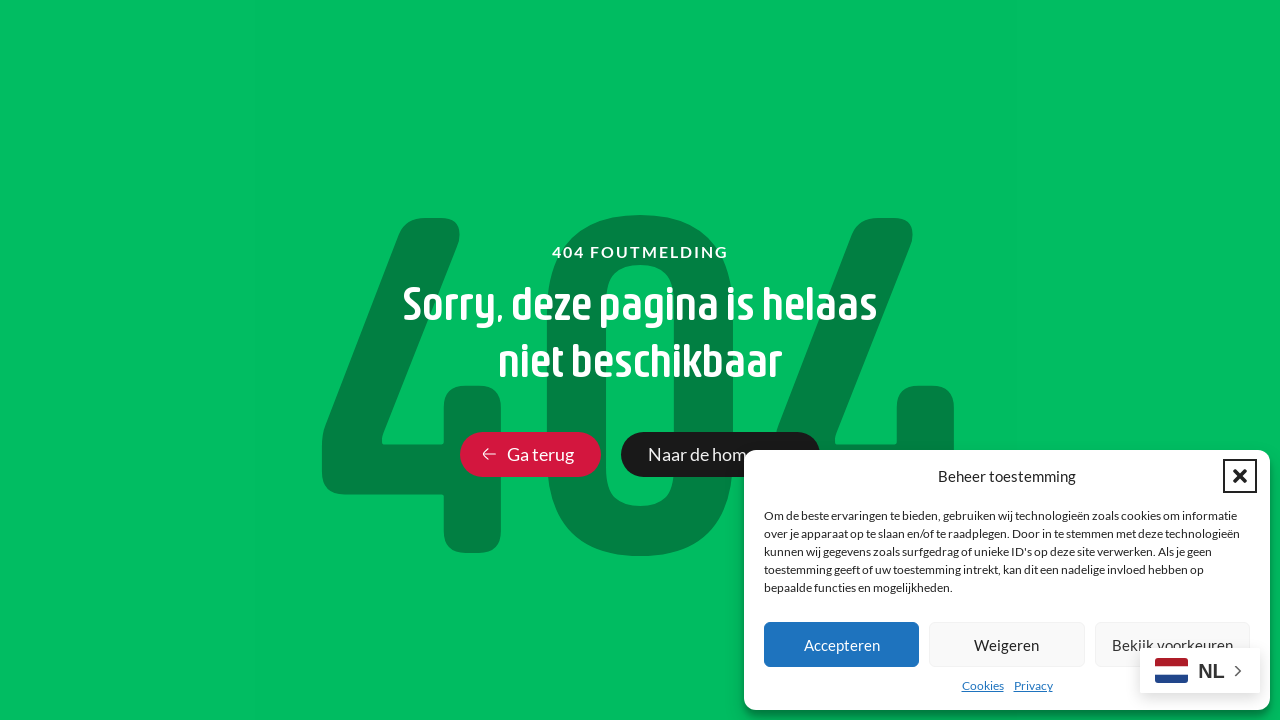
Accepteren (842, 645)
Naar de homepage (720, 454)
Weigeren (1006, 645)
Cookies (983, 685)
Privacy (1033, 685)
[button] (1240, 476)
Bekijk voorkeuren (1172, 645)
